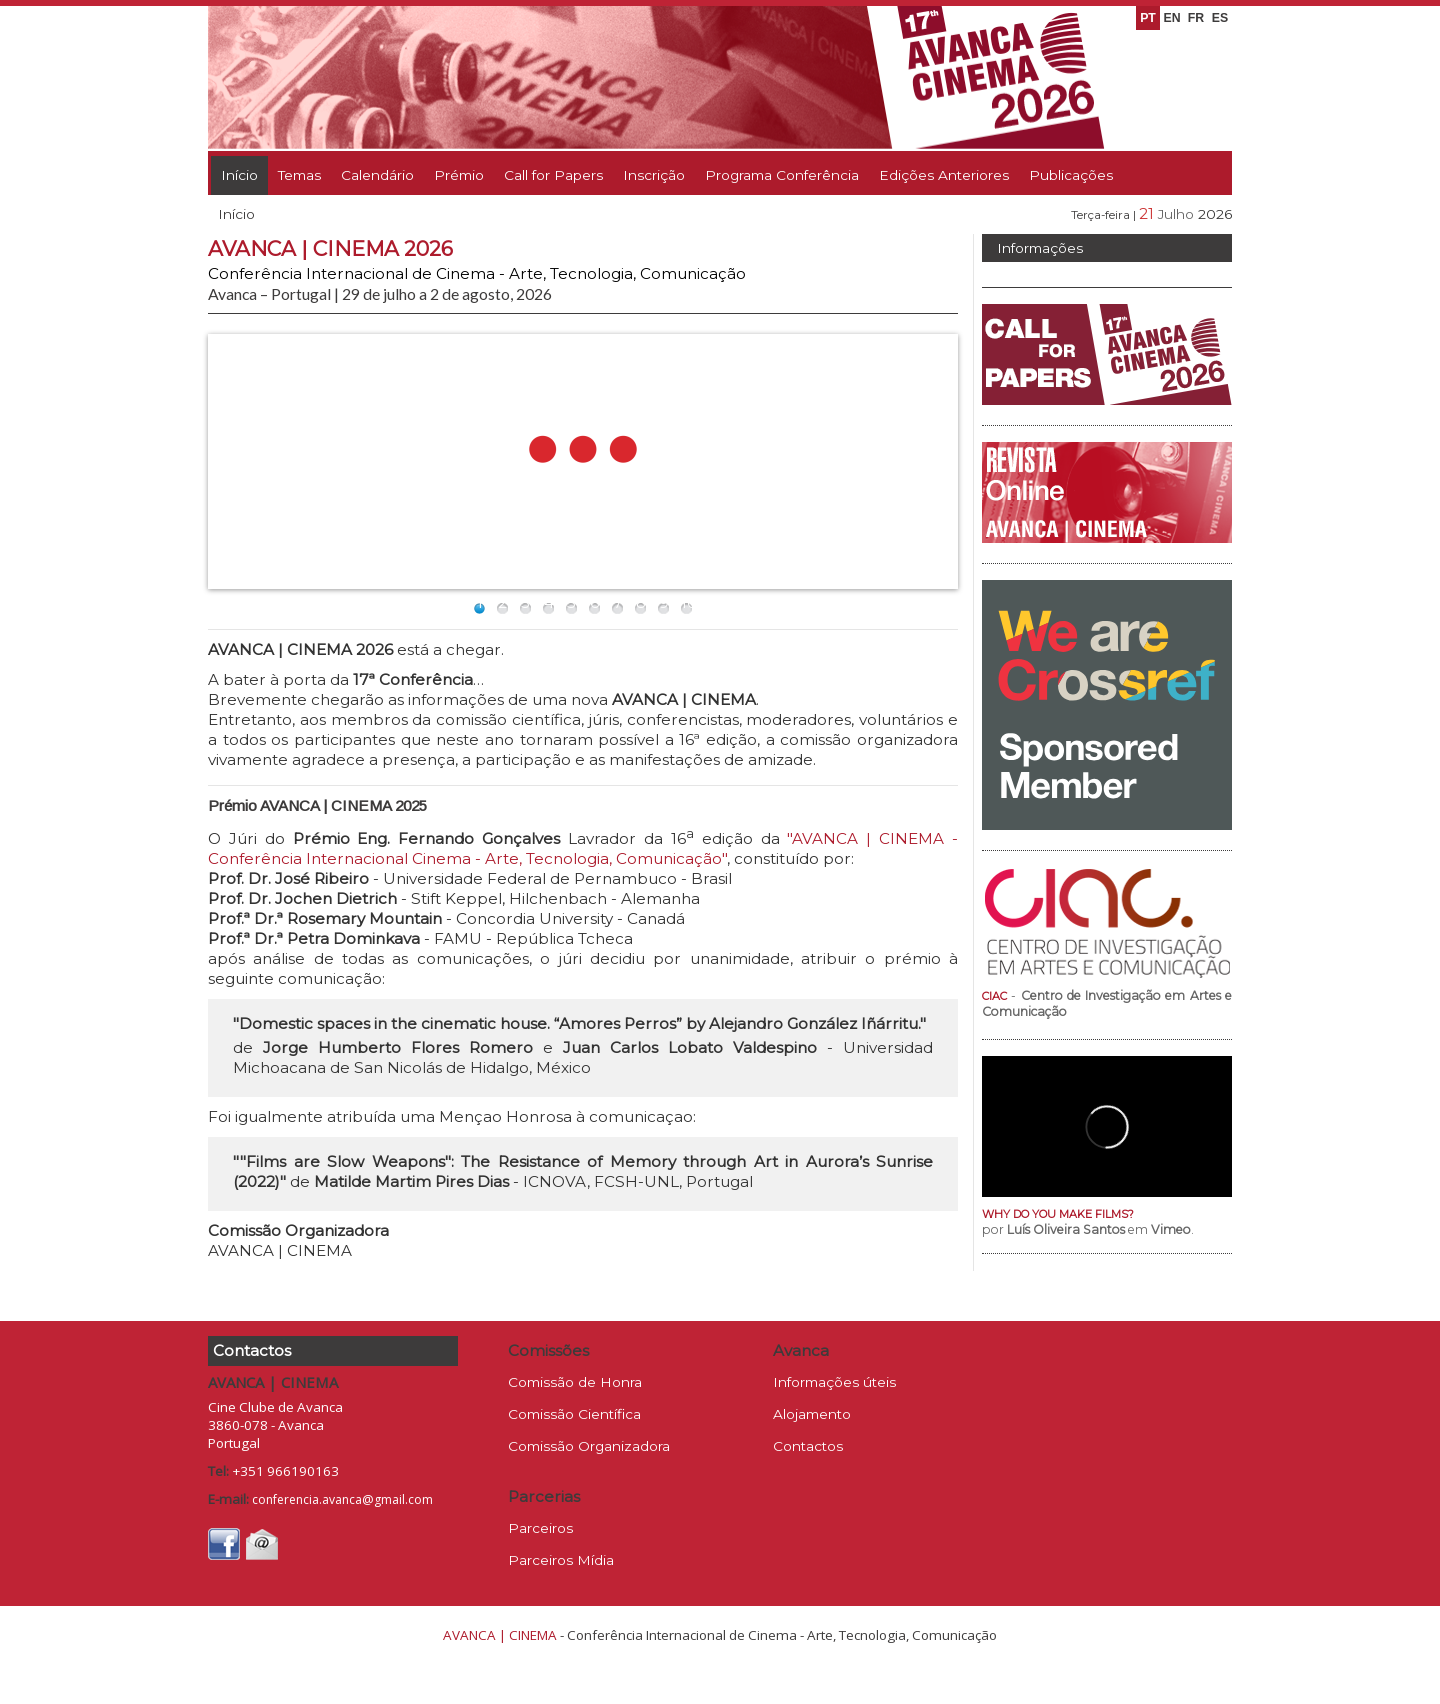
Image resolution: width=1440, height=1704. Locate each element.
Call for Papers (553, 175)
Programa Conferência (782, 175)
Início (239, 175)
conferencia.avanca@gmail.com (342, 1499)
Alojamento (812, 1414)
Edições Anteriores (944, 175)
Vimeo (1171, 1229)
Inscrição (654, 175)
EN (1171, 18)
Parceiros (540, 1528)
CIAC (994, 996)
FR (1196, 18)
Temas (299, 175)
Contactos (808, 1446)
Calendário (377, 175)
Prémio (459, 175)
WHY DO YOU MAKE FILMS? (1058, 1214)
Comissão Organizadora (589, 1446)
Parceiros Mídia (561, 1560)
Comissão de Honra (575, 1382)
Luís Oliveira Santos (1066, 1229)
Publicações (1071, 175)
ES (1220, 18)
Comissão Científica (574, 1414)
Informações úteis (834, 1382)
